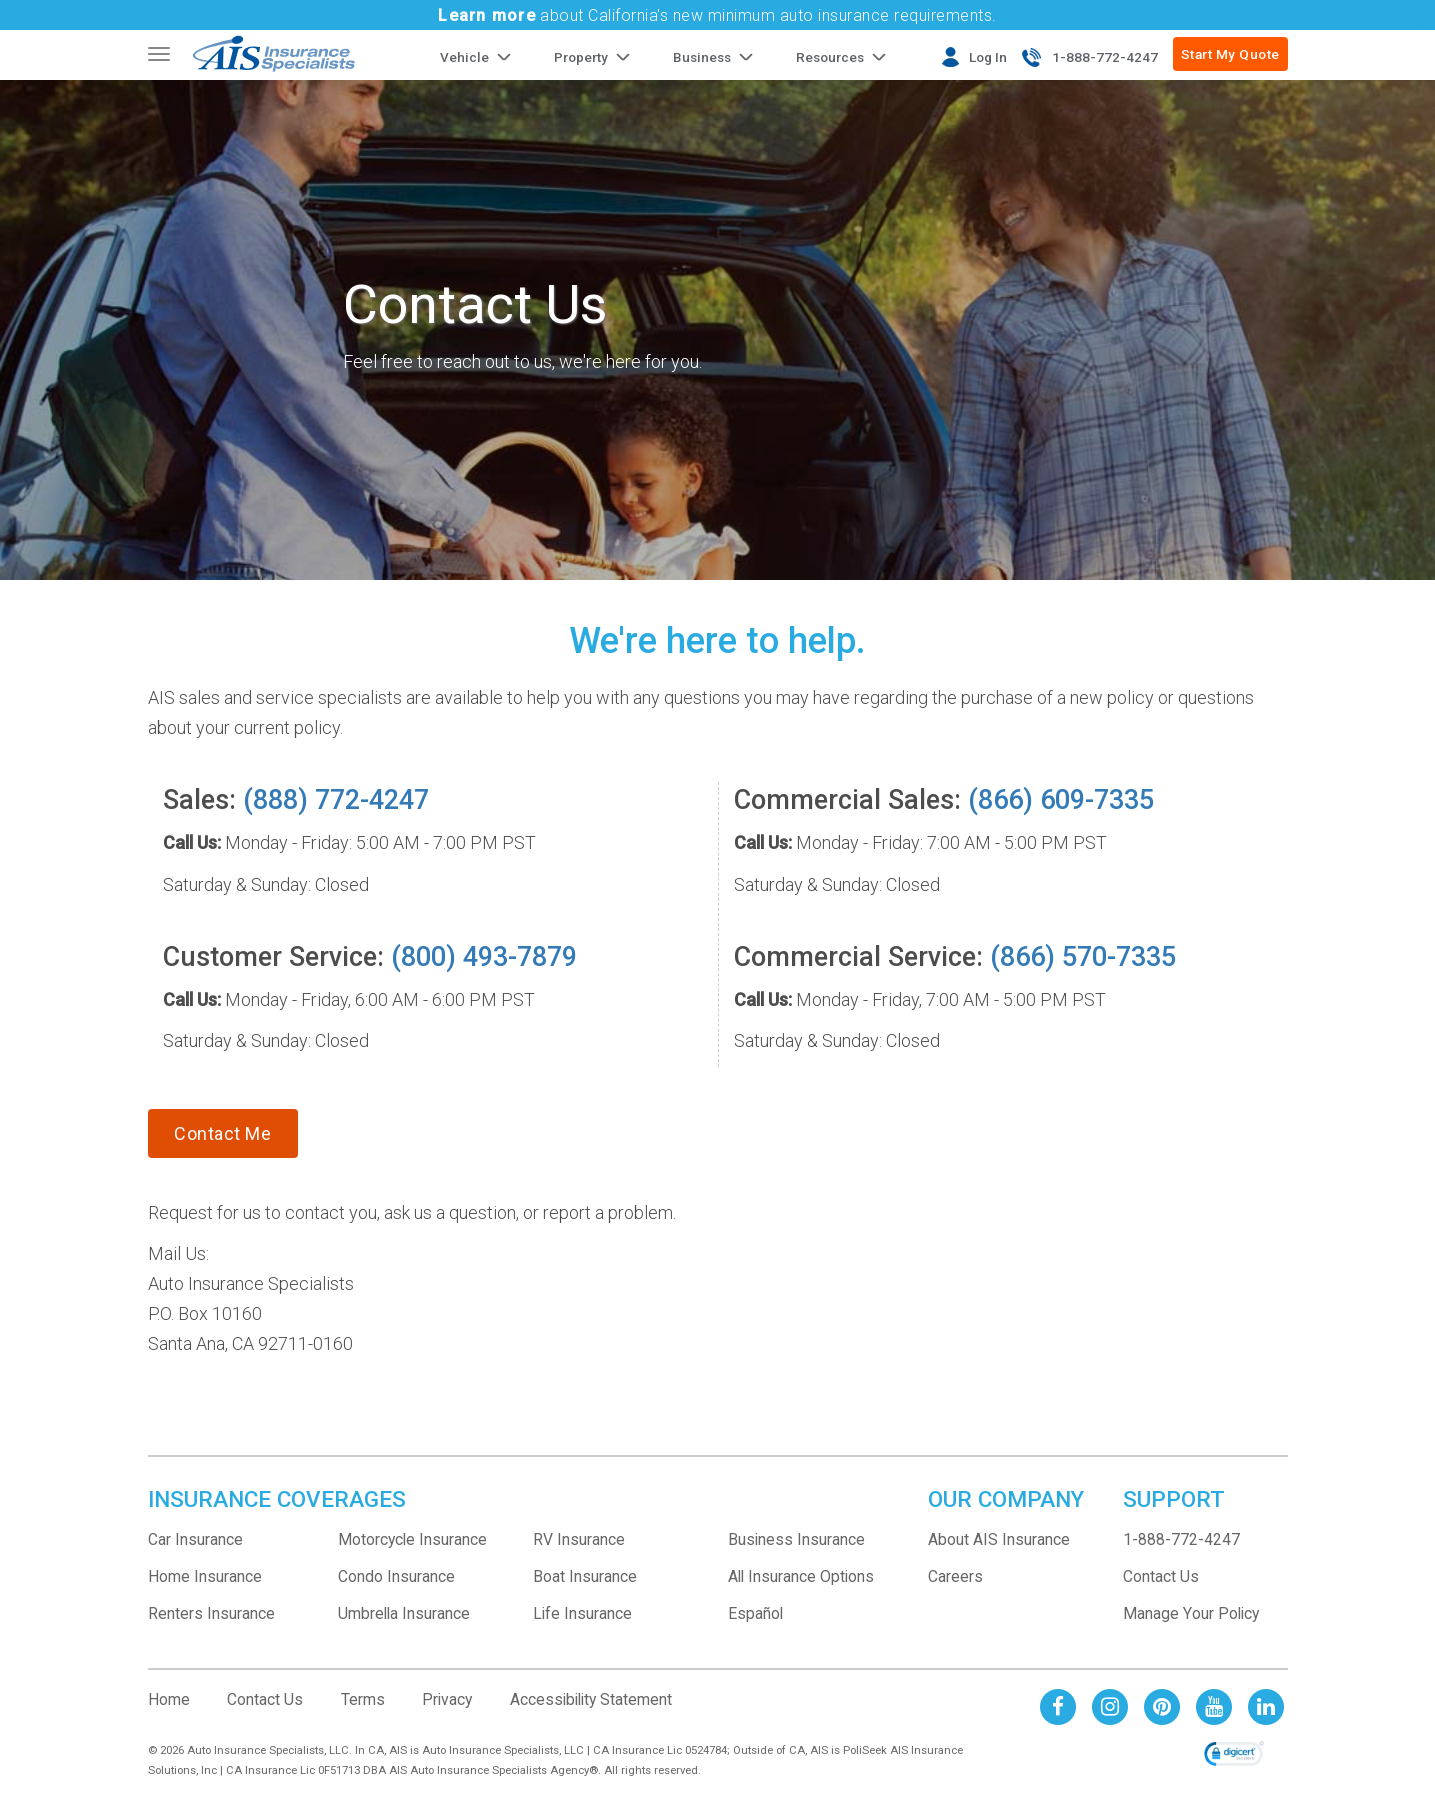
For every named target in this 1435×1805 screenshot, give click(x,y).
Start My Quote (1230, 54)
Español (755, 1613)
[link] (1234, 1755)
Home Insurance (205, 1576)
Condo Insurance (396, 1576)
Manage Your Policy (1191, 1613)
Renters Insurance (211, 1613)
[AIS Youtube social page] (1214, 1706)
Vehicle (464, 57)
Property (581, 57)
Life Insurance (582, 1613)
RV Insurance (579, 1539)
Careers (955, 1576)
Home (169, 1699)
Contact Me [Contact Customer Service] (222, 1133)
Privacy (447, 1699)
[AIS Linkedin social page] (1266, 1706)
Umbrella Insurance (404, 1613)
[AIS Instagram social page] (1110, 1706)
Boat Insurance (585, 1576)
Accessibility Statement (591, 1699)
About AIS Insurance (999, 1539)
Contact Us (1161, 1576)
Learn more (487, 15)
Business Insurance (796, 1539)
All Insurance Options (801, 1576)
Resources (830, 57)
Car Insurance (195, 1539)
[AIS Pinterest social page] (1162, 1706)
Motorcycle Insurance (412, 1539)
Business (702, 57)
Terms (363, 1699)
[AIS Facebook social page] (1058, 1706)
